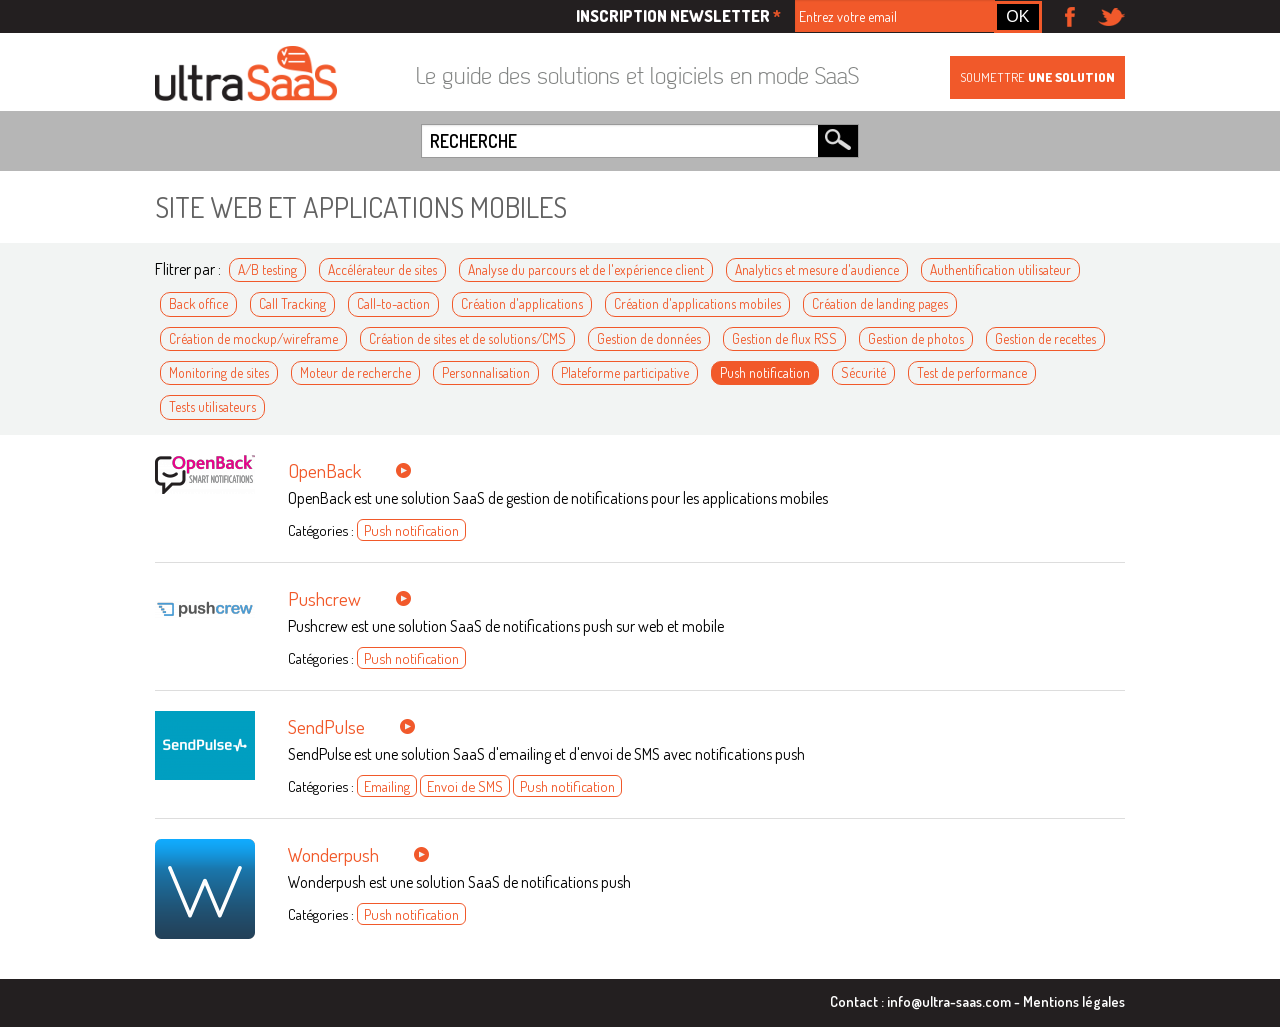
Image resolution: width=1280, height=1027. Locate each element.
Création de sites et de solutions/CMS (467, 338)
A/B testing (267, 269)
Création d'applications (522, 303)
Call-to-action (393, 303)
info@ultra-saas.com (949, 1001)
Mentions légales (1074, 1001)
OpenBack (324, 470)
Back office (198, 303)
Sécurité (863, 372)
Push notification (765, 372)
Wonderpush (333, 854)
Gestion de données (649, 338)
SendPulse (326, 726)
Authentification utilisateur (1000, 269)
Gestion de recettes (1045, 338)
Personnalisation (486, 372)
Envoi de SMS (465, 786)
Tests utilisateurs (212, 406)
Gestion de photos (916, 338)
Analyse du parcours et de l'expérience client (586, 269)
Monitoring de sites (219, 372)
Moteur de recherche (355, 372)
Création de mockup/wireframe (253, 338)
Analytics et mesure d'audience (817, 269)
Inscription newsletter (678, 16)
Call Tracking (292, 303)
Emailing (387, 786)
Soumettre (1037, 77)
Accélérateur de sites (382, 269)
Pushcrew (324, 598)
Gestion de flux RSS (784, 338)
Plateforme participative (625, 372)
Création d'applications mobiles (697, 303)
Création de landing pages (880, 303)
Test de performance (972, 372)
